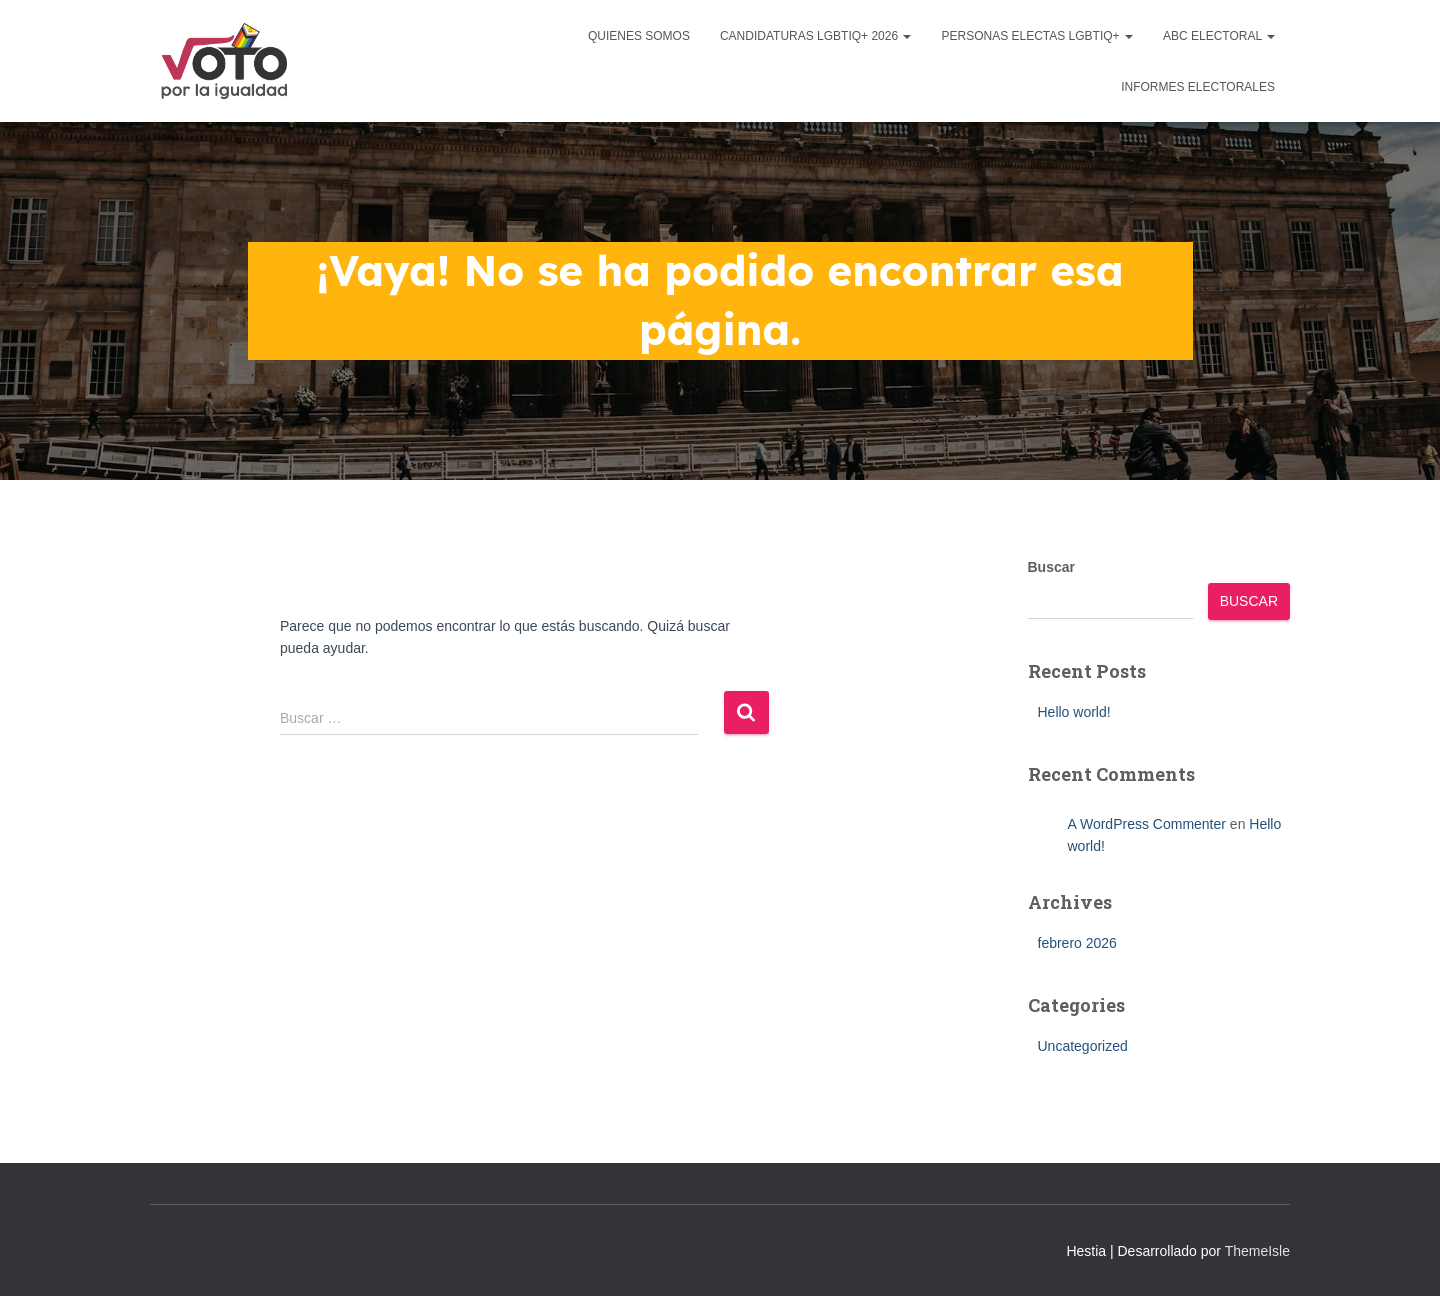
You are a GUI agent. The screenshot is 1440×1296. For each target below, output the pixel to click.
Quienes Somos (639, 36)
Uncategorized (1083, 1046)
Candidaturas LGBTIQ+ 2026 (816, 36)
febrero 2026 (1077, 943)
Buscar (1051, 567)
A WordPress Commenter (1147, 824)
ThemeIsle (1257, 1251)
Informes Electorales (1198, 87)
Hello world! (1074, 712)
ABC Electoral (1219, 36)
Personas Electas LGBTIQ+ (1037, 36)
